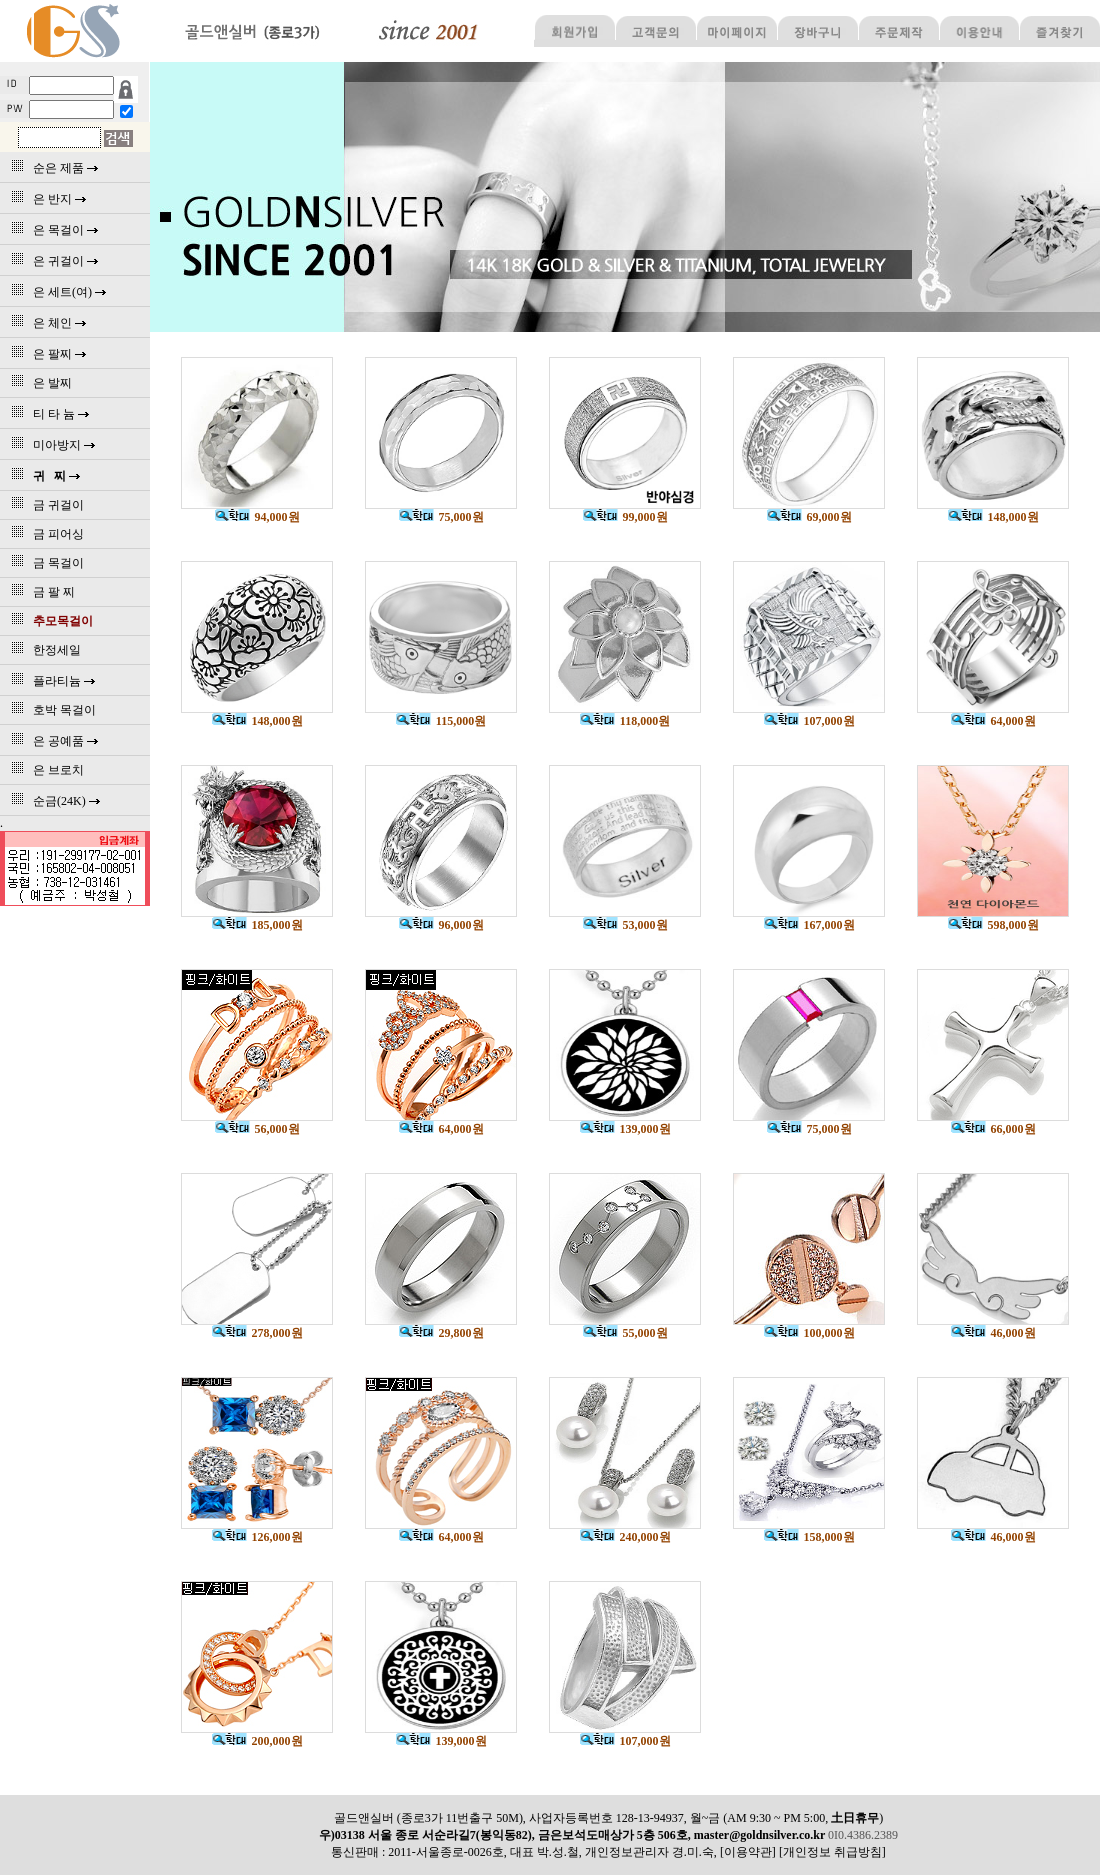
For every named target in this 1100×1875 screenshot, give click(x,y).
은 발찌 (38, 383)
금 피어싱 (44, 534)
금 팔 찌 (40, 592)
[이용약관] (748, 1852)
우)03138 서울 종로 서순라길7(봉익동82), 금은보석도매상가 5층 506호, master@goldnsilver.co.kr (573, 1835)
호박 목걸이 (50, 710)
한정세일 (43, 650)
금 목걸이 (44, 563)
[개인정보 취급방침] (832, 1852)
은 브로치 (44, 770)
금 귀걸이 (44, 505)
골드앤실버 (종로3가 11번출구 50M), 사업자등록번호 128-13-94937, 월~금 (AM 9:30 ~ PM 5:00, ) (609, 1818)
